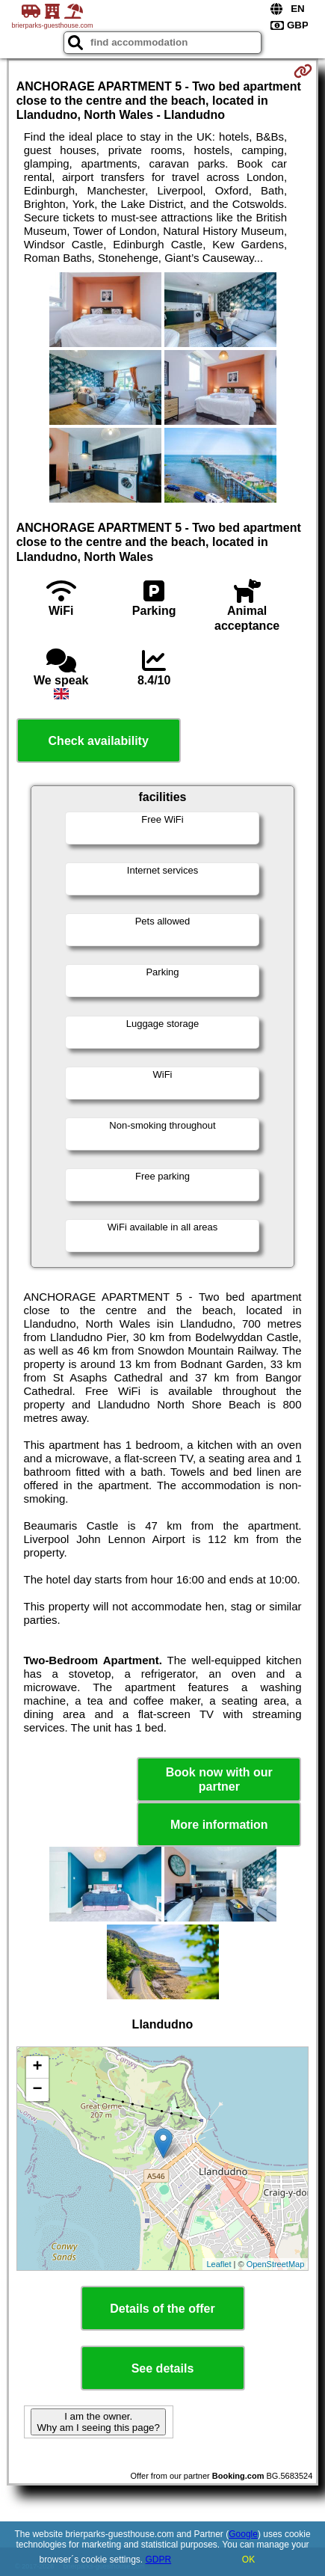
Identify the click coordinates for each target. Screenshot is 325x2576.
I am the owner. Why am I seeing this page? (98, 2422)
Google (243, 2534)
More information (219, 1824)
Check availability (99, 741)
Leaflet (218, 2264)
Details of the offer (162, 2308)
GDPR (159, 2559)
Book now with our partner (219, 1779)
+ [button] (38, 2067)
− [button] (38, 2090)
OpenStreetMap (276, 2264)
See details (162, 2368)
